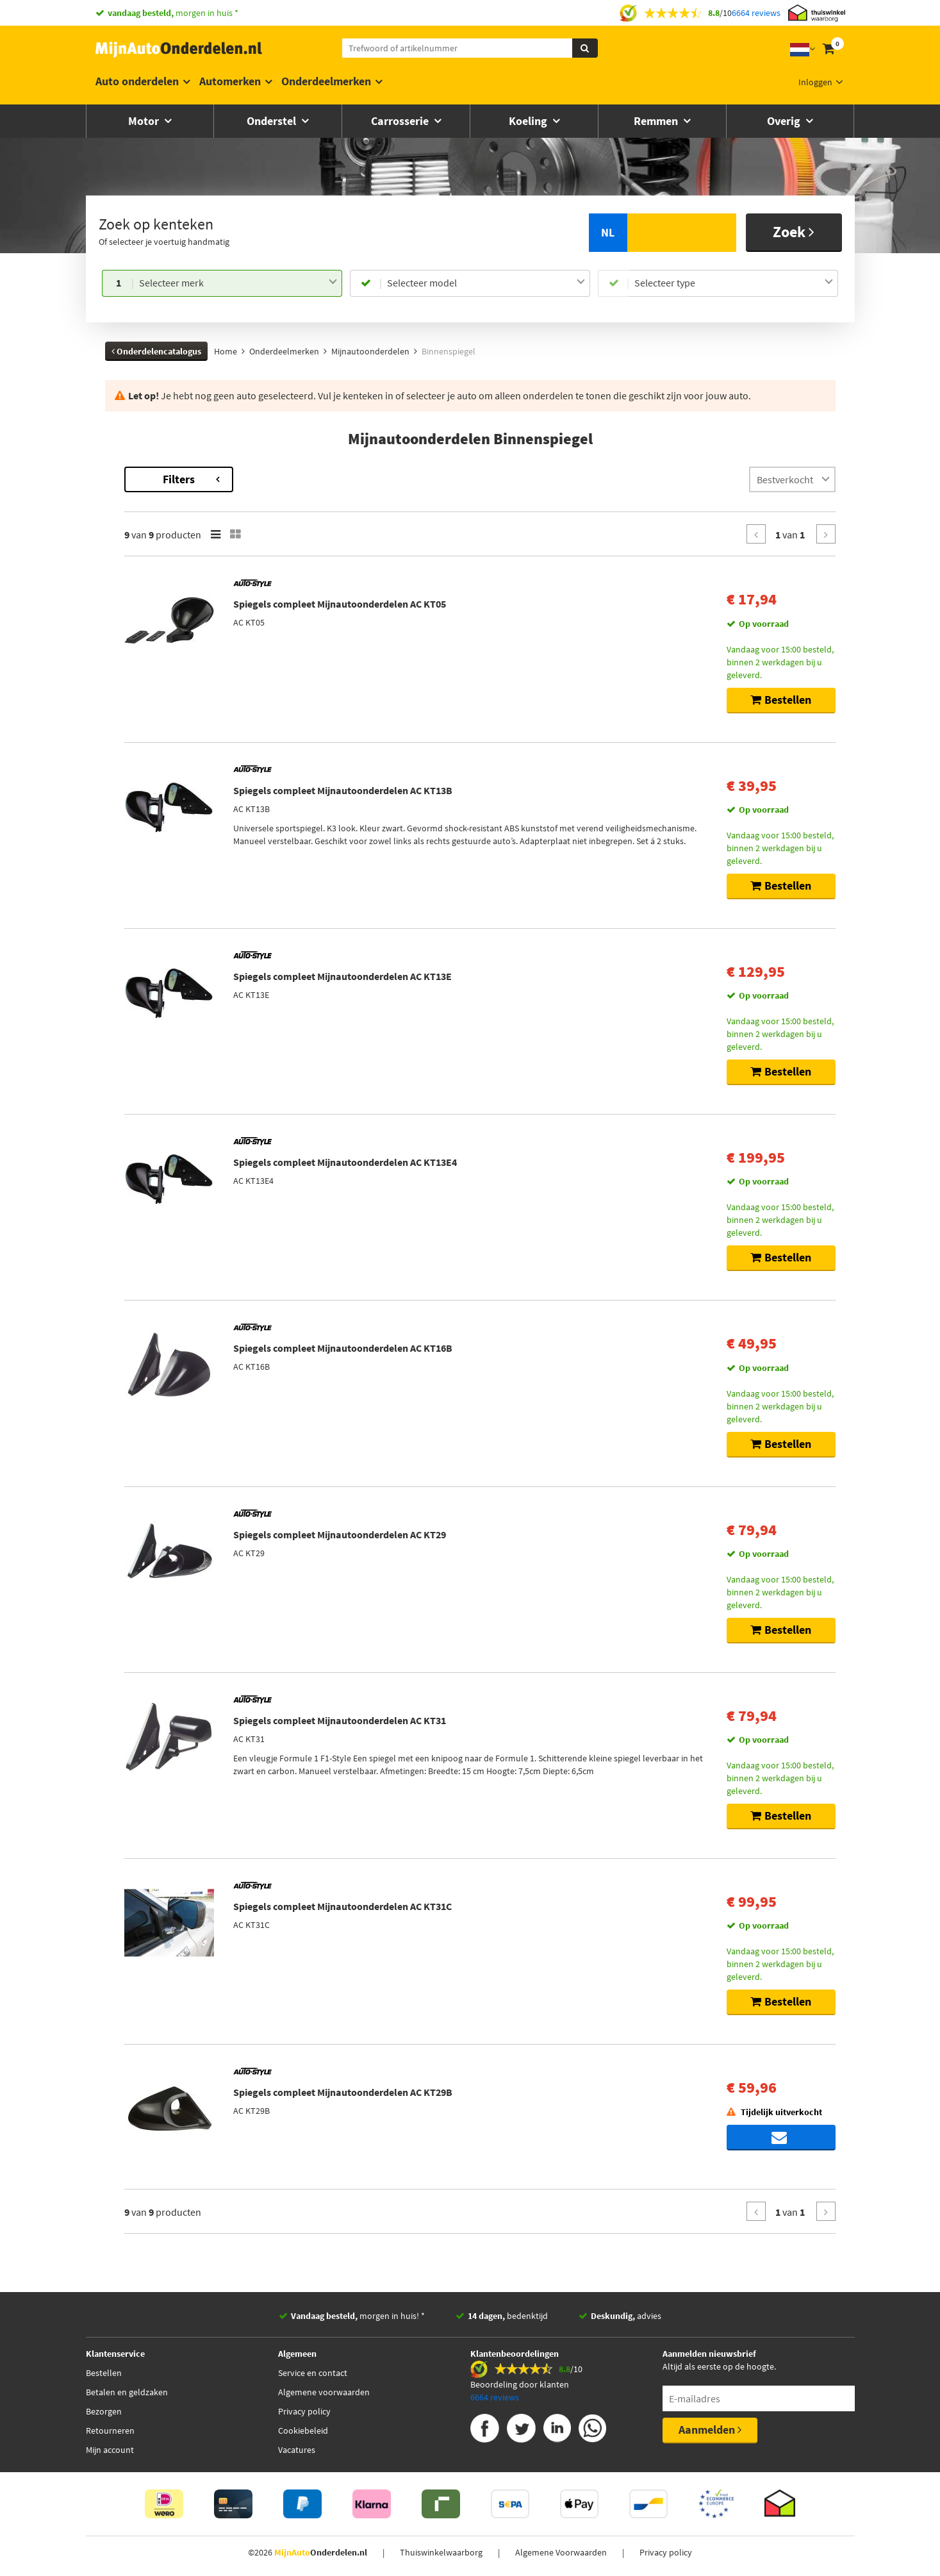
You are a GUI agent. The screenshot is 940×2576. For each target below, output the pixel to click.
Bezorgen (104, 2411)
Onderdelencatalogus (156, 351)
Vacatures (296, 2450)
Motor (144, 120)
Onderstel (273, 120)
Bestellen (104, 2373)
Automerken (230, 81)
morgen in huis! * (358, 2316)
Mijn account (110, 2450)
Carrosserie (401, 120)
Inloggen (815, 82)
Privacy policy (304, 2411)
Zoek (793, 232)
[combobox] (238, 283)
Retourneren (110, 2430)
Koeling (529, 120)
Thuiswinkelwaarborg (441, 2552)
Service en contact (312, 2373)
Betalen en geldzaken (127, 2392)
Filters (352, 479)
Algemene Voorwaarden (561, 2552)
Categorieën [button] (141, 532)
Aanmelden (710, 2429)
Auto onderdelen (137, 81)
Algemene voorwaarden (324, 2392)
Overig (785, 120)
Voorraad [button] (136, 618)
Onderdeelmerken (326, 81)
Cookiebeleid (303, 2430)
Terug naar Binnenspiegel (156, 473)
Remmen (657, 120)
